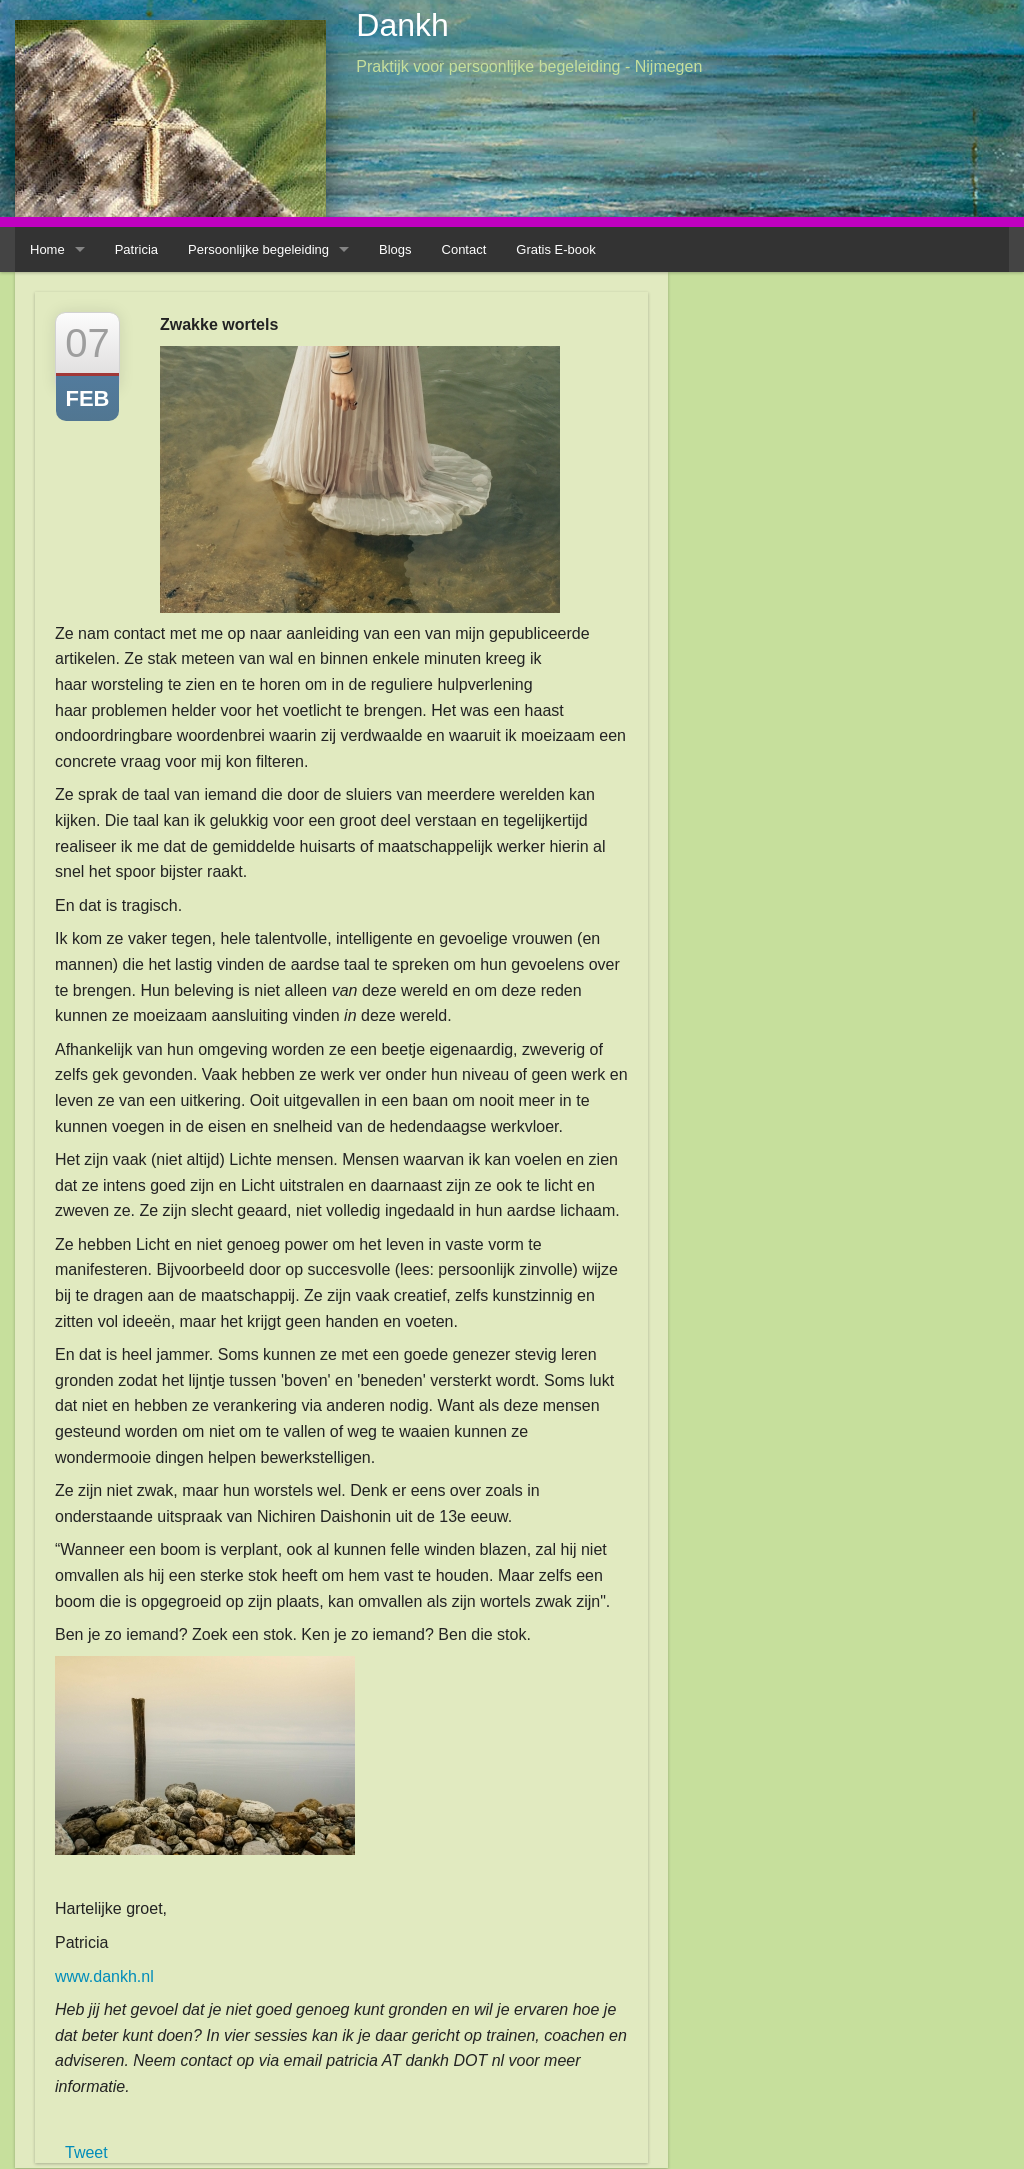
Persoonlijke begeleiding (258, 249)
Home (47, 249)
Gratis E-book (555, 249)
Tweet (86, 2152)
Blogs (395, 249)
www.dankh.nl (104, 1976)
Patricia (136, 249)
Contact (464, 249)
